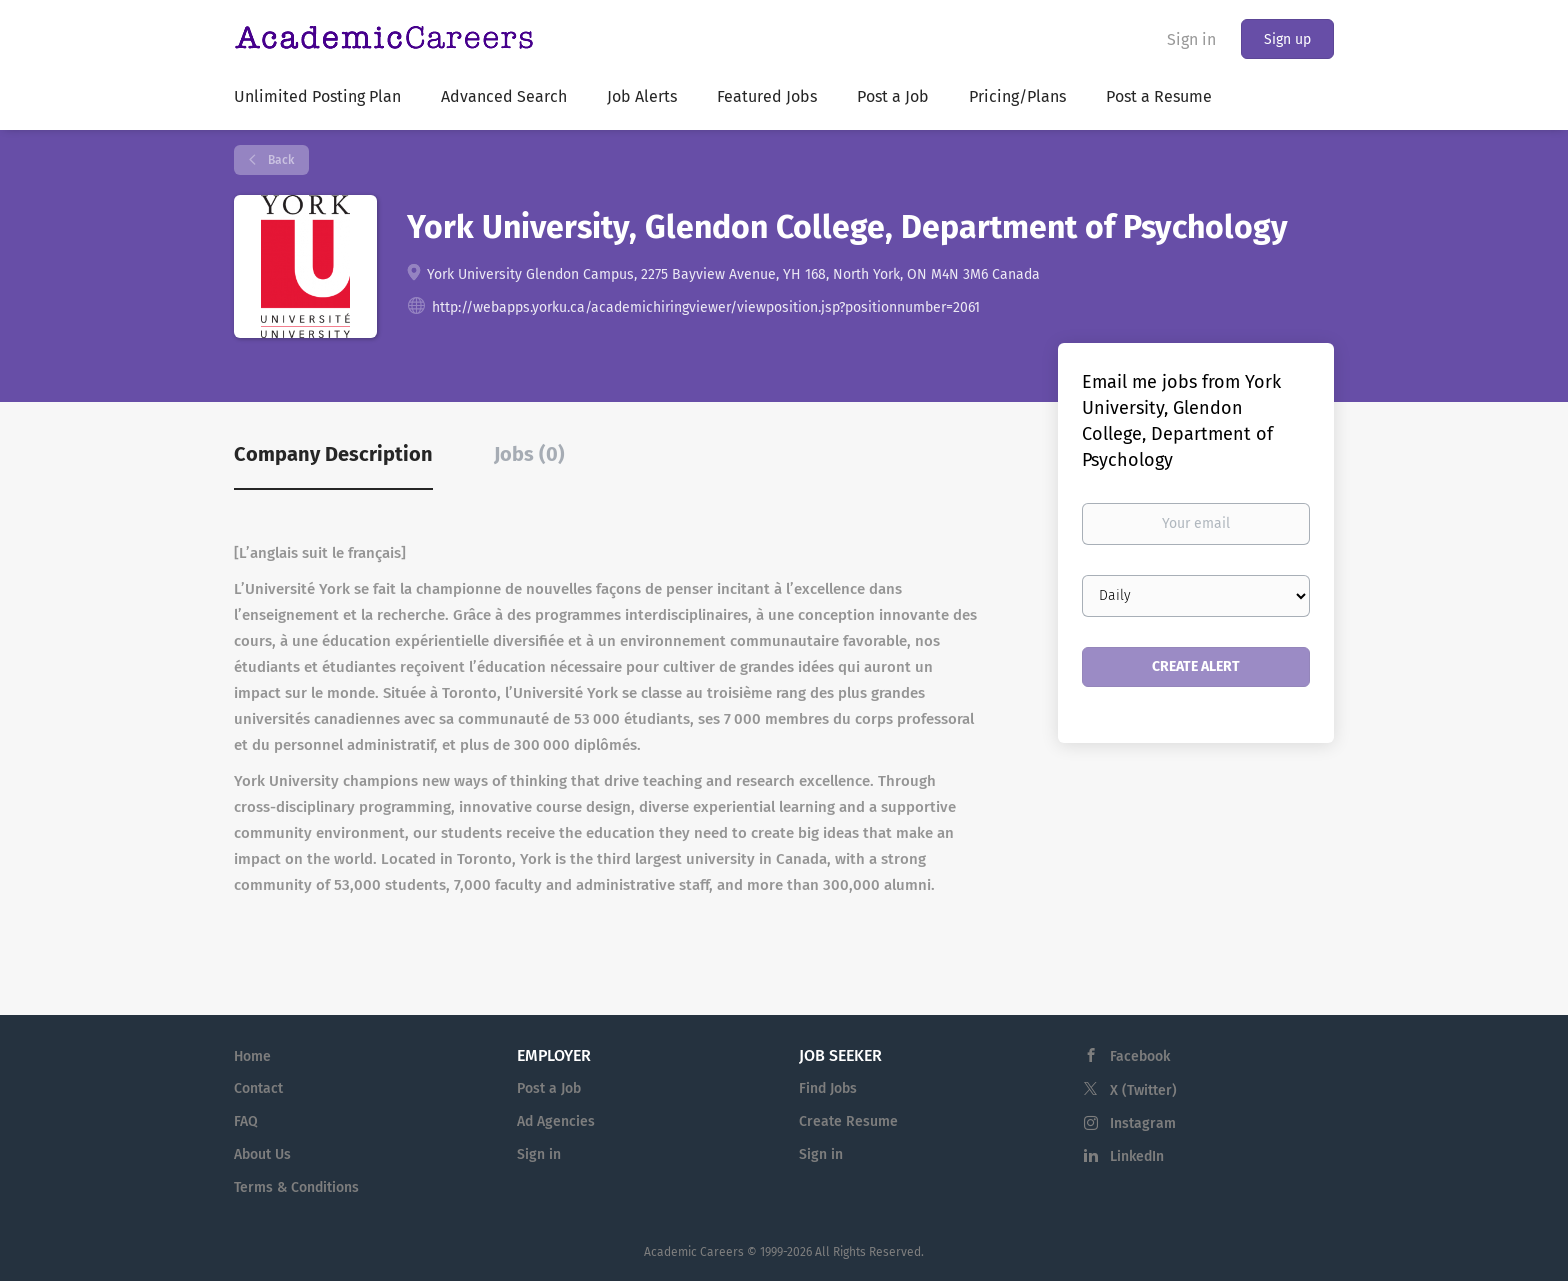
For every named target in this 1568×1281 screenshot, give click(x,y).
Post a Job (549, 1088)
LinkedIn (1137, 1156)
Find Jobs (828, 1088)
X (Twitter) (1143, 1090)
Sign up (1287, 39)
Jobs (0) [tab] (529, 454)
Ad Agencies (556, 1121)
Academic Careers (694, 1252)
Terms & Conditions (296, 1187)
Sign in (1191, 39)
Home (252, 1056)
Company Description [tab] (333, 454)
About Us (262, 1154)
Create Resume (848, 1121)
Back (279, 160)
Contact (258, 1088)
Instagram (1143, 1123)
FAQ (246, 1121)
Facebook (1140, 1056)
